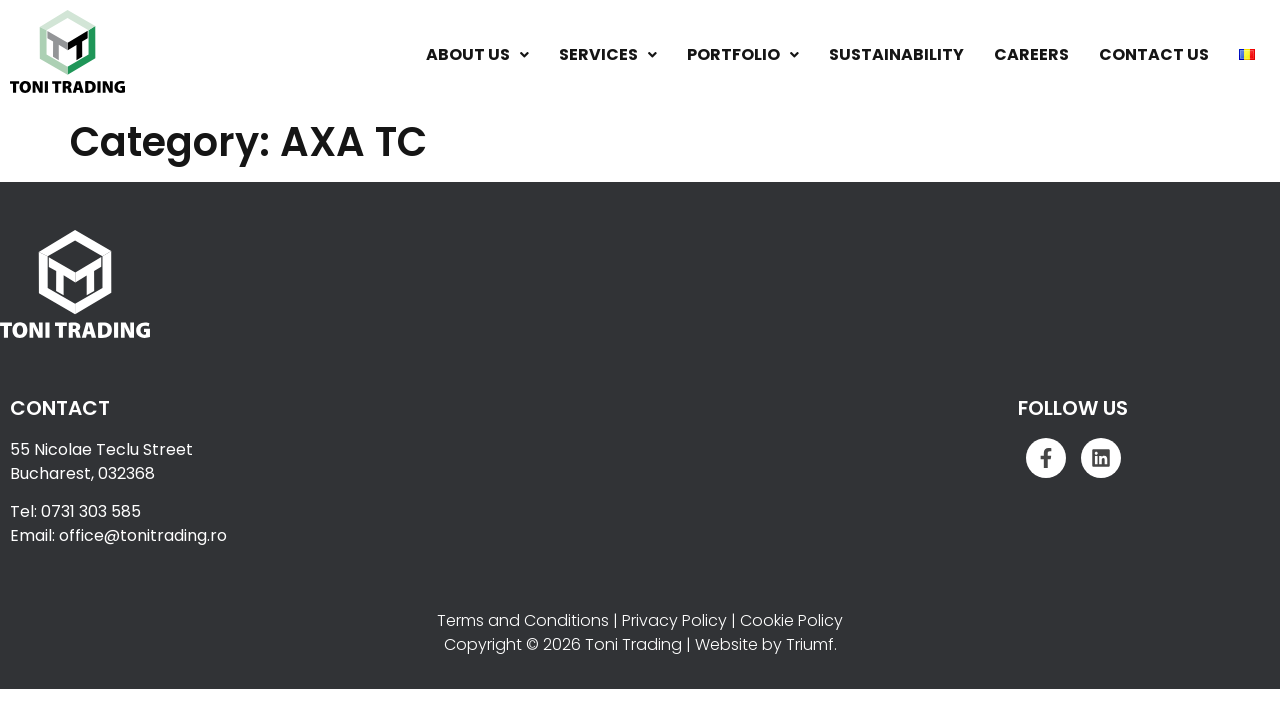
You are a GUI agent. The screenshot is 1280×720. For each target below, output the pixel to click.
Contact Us (1154, 54)
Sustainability (896, 54)
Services (608, 54)
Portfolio (743, 54)
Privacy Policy (674, 620)
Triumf (810, 644)
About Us (477, 54)
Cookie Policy (791, 620)
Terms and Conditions (523, 620)
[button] (477, 55)
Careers (1031, 54)
